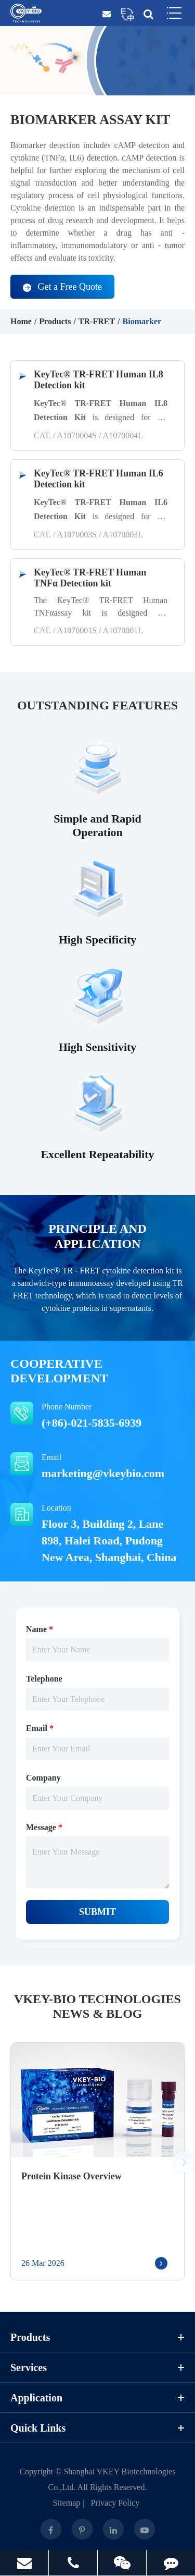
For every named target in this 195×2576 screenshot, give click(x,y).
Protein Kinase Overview (71, 2176)
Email (97, 1467)
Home (21, 321)
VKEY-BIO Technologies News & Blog (97, 2006)
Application (97, 2397)
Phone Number (97, 1416)
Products (55, 321)
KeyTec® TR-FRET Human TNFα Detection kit (90, 577)
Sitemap (66, 2502)
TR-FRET (97, 321)
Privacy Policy (114, 2502)
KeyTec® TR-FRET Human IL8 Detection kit (98, 379)
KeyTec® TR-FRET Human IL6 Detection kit (98, 478)
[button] (184, 2161)
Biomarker (142, 321)
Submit (97, 1912)
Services (97, 2367)
